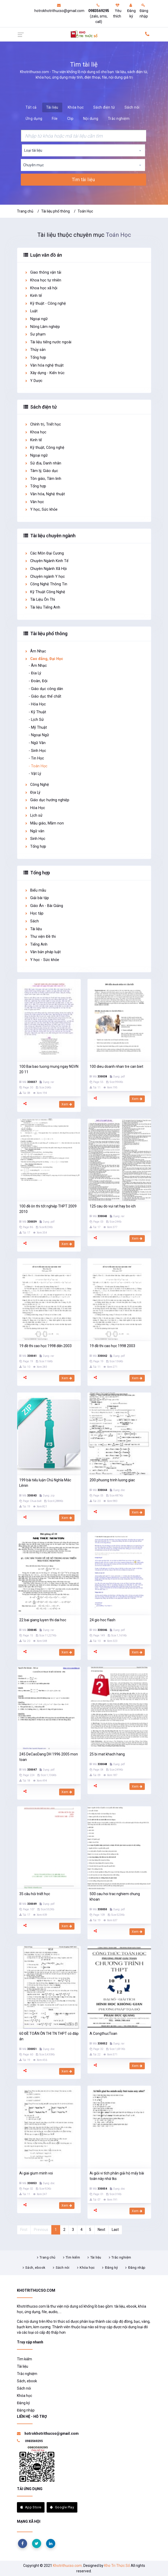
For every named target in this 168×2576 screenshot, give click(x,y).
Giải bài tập (36, 898)
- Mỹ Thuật (38, 727)
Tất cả (31, 107)
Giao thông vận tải (42, 272)
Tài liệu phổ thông (55, 211)
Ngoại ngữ (36, 319)
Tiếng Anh (35, 944)
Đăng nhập (144, 10)
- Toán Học (38, 766)
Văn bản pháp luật (42, 952)
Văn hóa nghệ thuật (44, 365)
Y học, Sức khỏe (41, 509)
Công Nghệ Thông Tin (45, 584)
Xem (66, 1104)
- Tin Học (36, 758)
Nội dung (90, 118)
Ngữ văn (34, 831)
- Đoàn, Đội (38, 681)
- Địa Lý (35, 673)
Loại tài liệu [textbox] (33, 150)
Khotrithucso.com (67, 2565)
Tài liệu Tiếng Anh (42, 607)
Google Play (62, 2507)
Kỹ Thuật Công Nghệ (44, 592)
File (55, 118)
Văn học (34, 502)
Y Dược (33, 381)
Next (101, 2229)
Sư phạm (35, 334)
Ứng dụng (34, 118)
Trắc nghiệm (119, 118)
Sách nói (132, 107)
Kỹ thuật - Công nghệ (45, 303)
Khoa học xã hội (40, 288)
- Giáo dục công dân (46, 689)
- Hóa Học (37, 704)
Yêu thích (117, 10)
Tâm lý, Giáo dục (41, 471)
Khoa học (35, 432)
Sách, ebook (35, 2268)
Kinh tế (33, 295)
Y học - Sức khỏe (41, 960)
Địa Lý (32, 792)
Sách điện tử (104, 107)
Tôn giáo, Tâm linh (42, 478)
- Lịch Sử (36, 719)
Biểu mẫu (35, 890)
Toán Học (85, 211)
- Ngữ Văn (37, 743)
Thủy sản (35, 349)
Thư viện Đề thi (40, 936)
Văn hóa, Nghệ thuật (44, 494)
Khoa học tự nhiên (42, 280)
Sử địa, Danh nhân (42, 463)
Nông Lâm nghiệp (42, 327)
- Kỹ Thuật (37, 712)
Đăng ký (131, 10)
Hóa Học (34, 808)
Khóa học (76, 107)
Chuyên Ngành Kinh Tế (46, 561)
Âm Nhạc (35, 651)
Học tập (33, 913)
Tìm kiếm (73, 2257)
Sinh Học (34, 838)
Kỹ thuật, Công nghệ (44, 447)
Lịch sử (33, 815)
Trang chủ (25, 211)
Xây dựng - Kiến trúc (44, 373)
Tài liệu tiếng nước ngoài (47, 342)
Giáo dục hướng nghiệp (46, 800)
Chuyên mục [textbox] (33, 165)
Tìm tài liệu (83, 179)
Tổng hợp (35, 357)
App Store (30, 2507)
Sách (31, 921)
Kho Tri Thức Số (117, 2565)
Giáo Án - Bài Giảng (43, 906)
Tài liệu (52, 107)
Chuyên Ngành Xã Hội (45, 569)
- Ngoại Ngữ (39, 735)
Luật (31, 311)
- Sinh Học (37, 750)
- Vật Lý (35, 773)
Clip (70, 118)
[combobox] (83, 150)
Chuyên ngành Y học (44, 576)
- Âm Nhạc (38, 665)
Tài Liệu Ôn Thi (39, 599)
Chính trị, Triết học (42, 424)
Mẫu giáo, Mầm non (44, 823)
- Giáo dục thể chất (45, 696)
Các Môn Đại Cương (44, 553)
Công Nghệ (36, 784)
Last (115, 2229)
